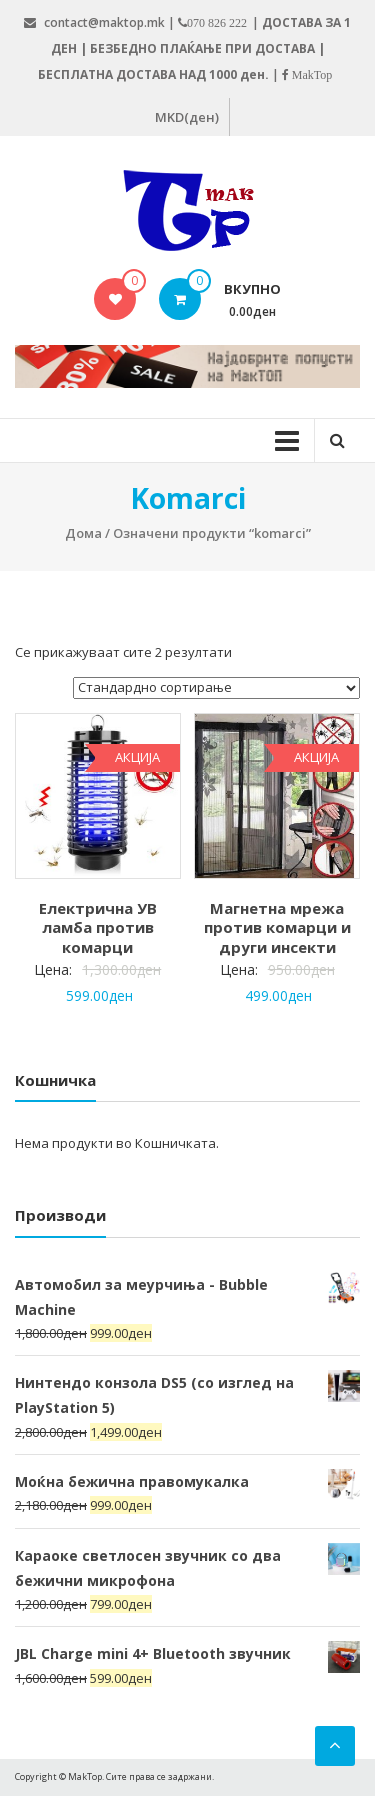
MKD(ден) (187, 117)
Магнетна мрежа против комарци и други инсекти (277, 927)
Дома (83, 533)
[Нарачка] (216, 688)
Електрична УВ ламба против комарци (98, 927)
